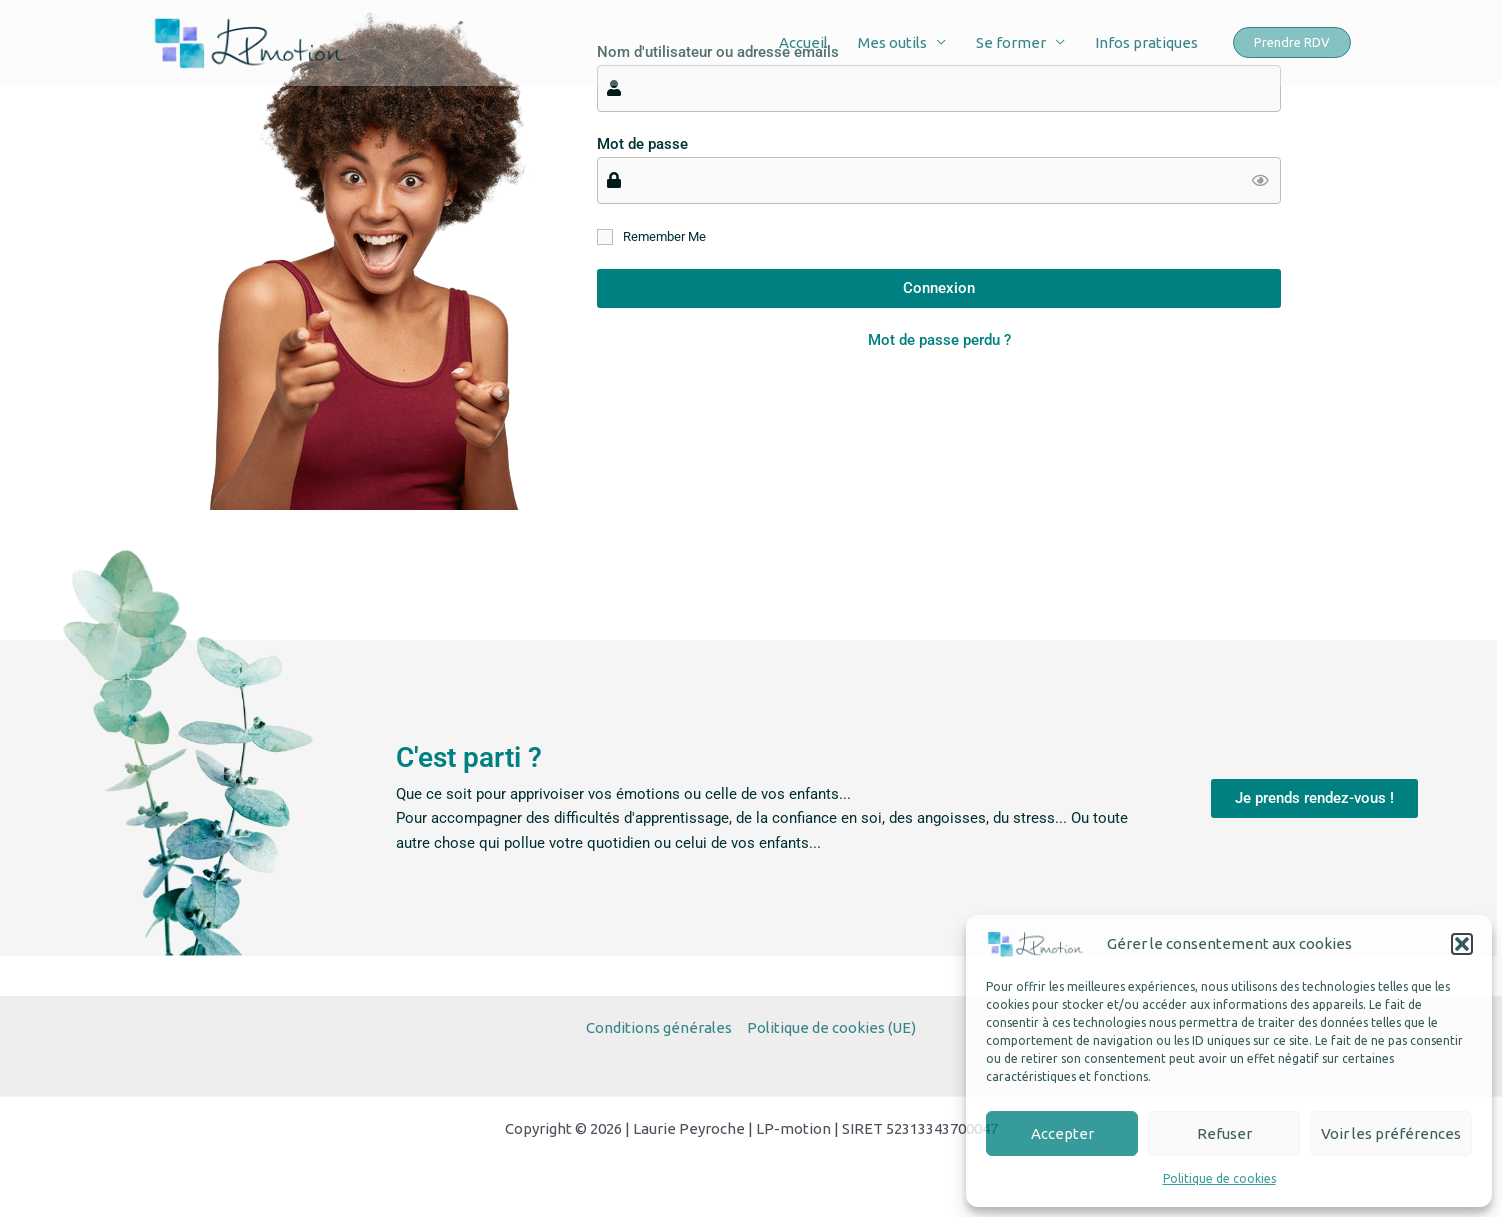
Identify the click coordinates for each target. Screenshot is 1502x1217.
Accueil (803, 42)
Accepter (1062, 1133)
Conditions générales (659, 1027)
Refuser (1224, 1133)
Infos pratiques (1146, 42)
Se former (1011, 42)
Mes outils (892, 42)
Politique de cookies (1219, 1178)
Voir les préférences (1391, 1133)
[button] (1462, 944)
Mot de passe (642, 144)
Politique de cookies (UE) (831, 1027)
